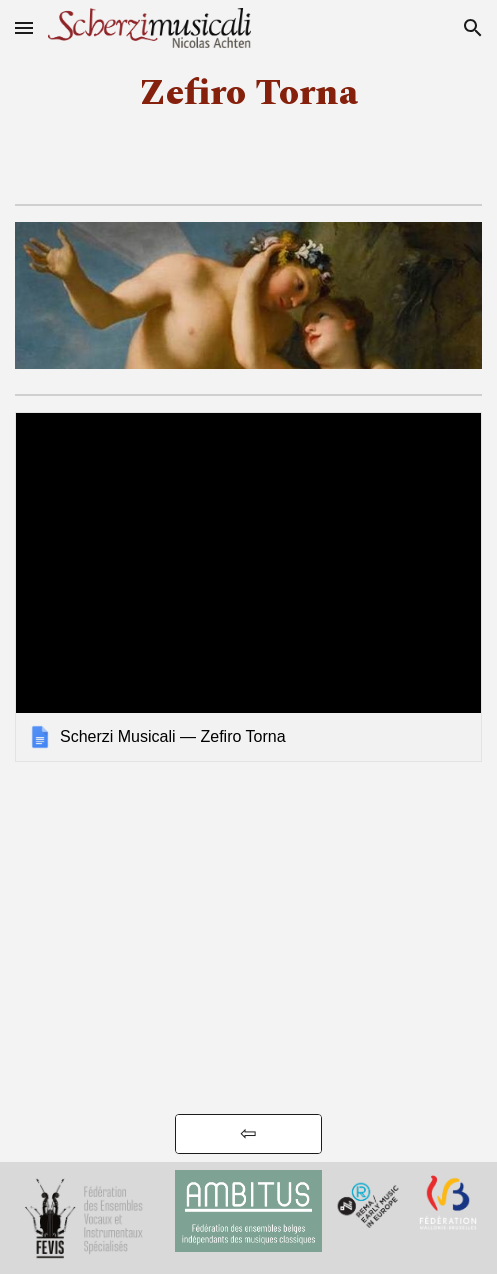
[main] (248, 93)
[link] (248, 587)
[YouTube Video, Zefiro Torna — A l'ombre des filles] (249, 855)
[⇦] (249, 1134)
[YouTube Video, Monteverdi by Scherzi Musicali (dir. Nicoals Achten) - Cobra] (249, 1021)
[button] (24, 27)
